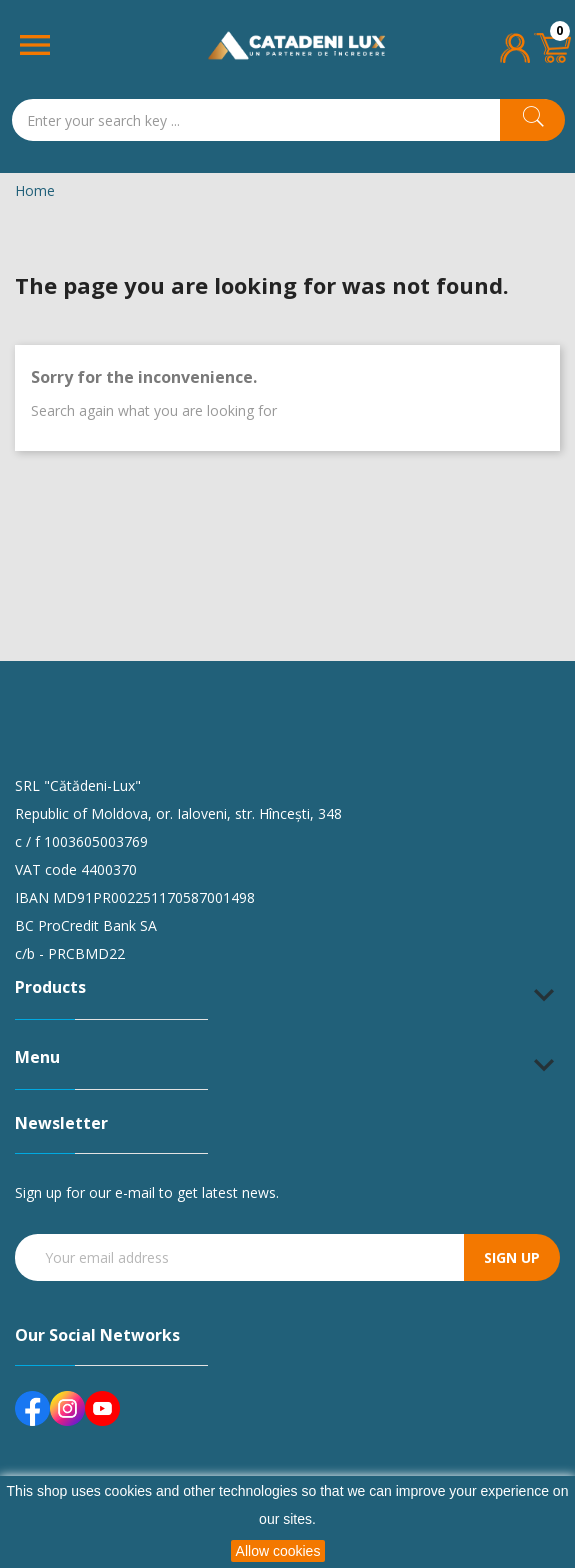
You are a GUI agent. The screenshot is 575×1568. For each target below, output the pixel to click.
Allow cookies (278, 1551)
